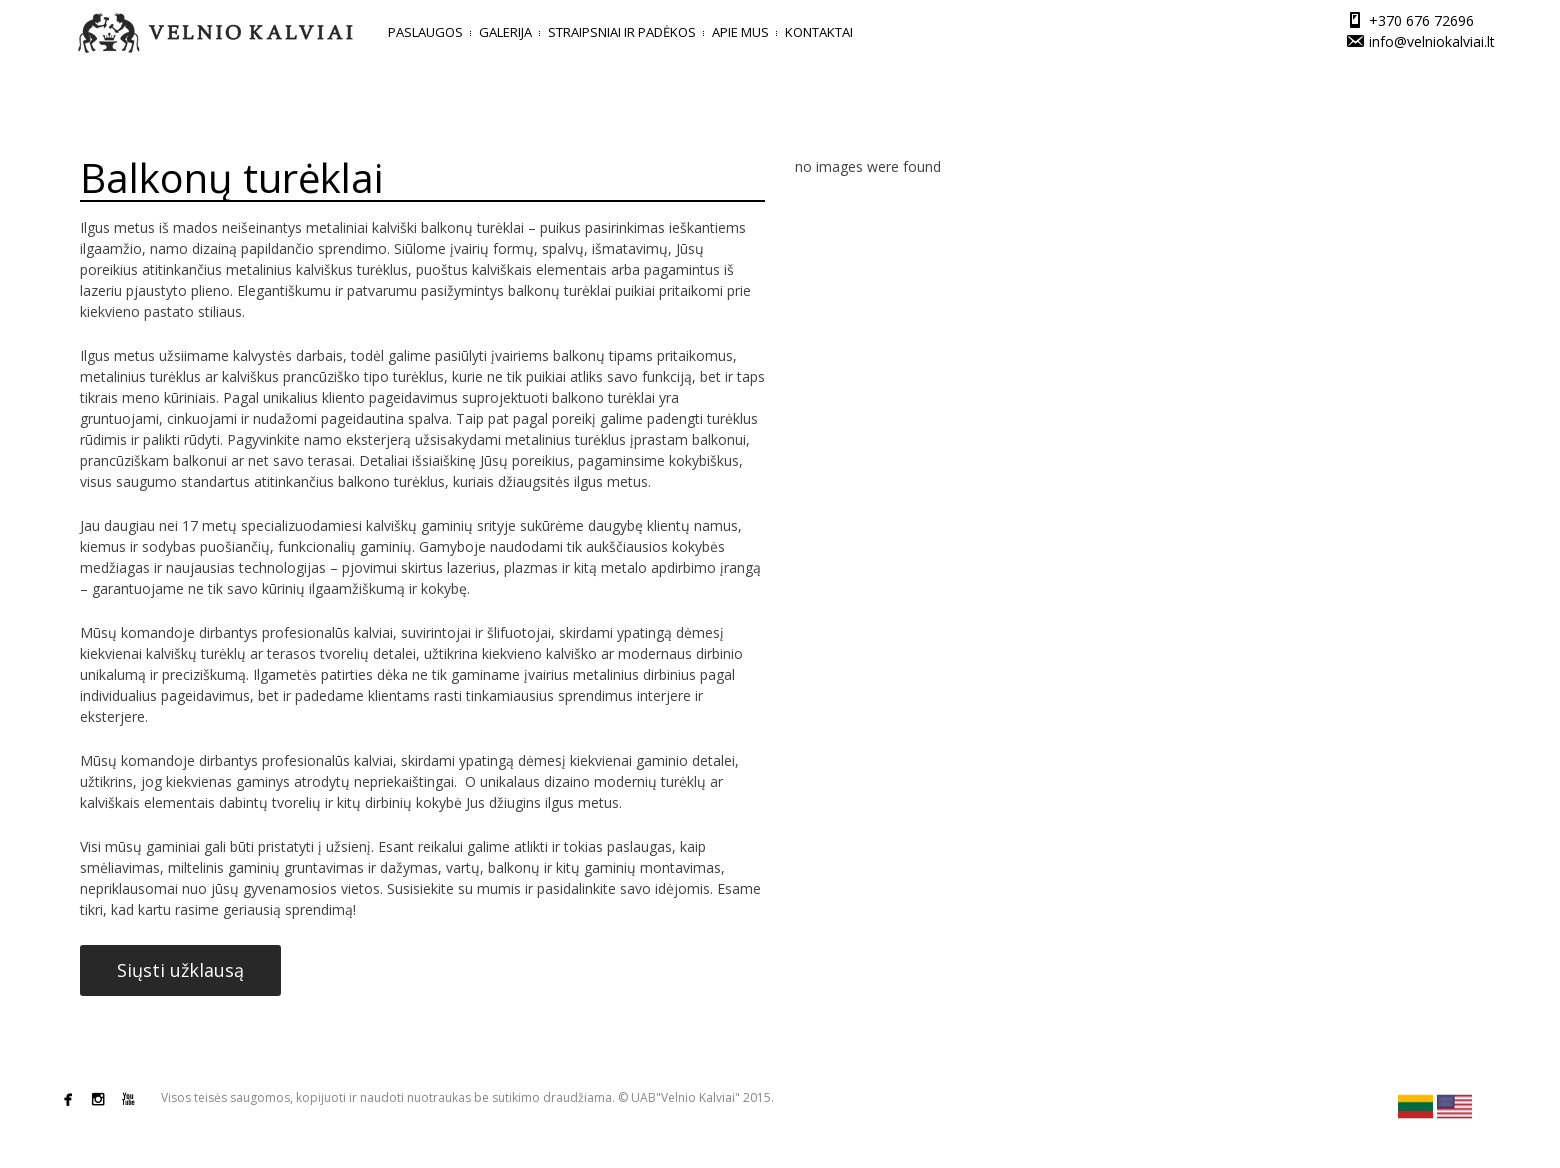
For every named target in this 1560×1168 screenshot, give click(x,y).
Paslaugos (425, 32)
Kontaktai (819, 32)
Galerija (505, 32)
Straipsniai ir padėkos (622, 32)
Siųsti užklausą (180, 970)
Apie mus (740, 32)
